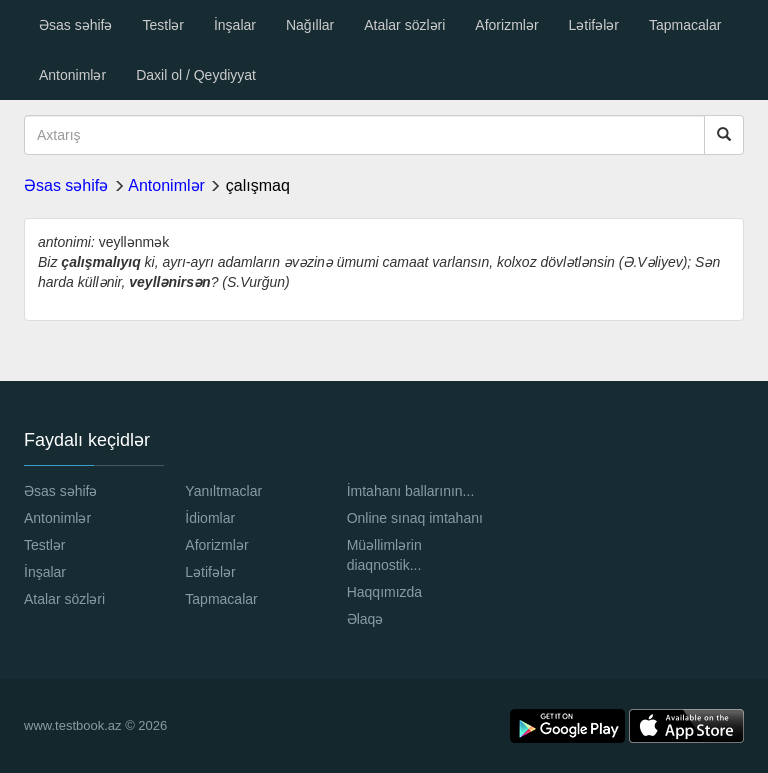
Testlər (162, 25)
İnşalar (235, 25)
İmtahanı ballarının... (411, 491)
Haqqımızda (384, 592)
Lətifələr (594, 25)
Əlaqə (365, 619)
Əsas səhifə (75, 25)
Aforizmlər (506, 25)
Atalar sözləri (404, 25)
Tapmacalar (685, 25)
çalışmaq (258, 185)
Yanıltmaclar (223, 491)
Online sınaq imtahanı (415, 518)
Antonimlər (72, 75)
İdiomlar (210, 518)
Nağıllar (310, 25)
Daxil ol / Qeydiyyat (196, 75)
